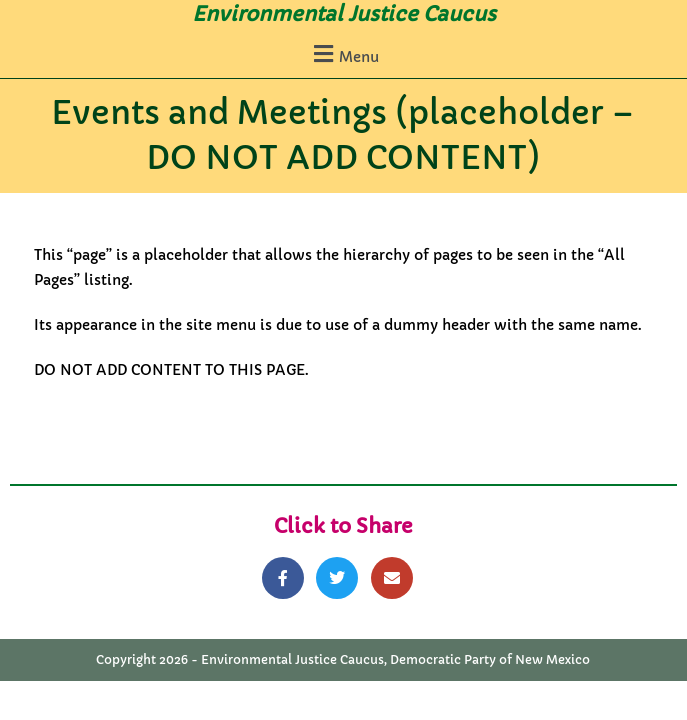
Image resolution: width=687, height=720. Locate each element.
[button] (343, 53)
